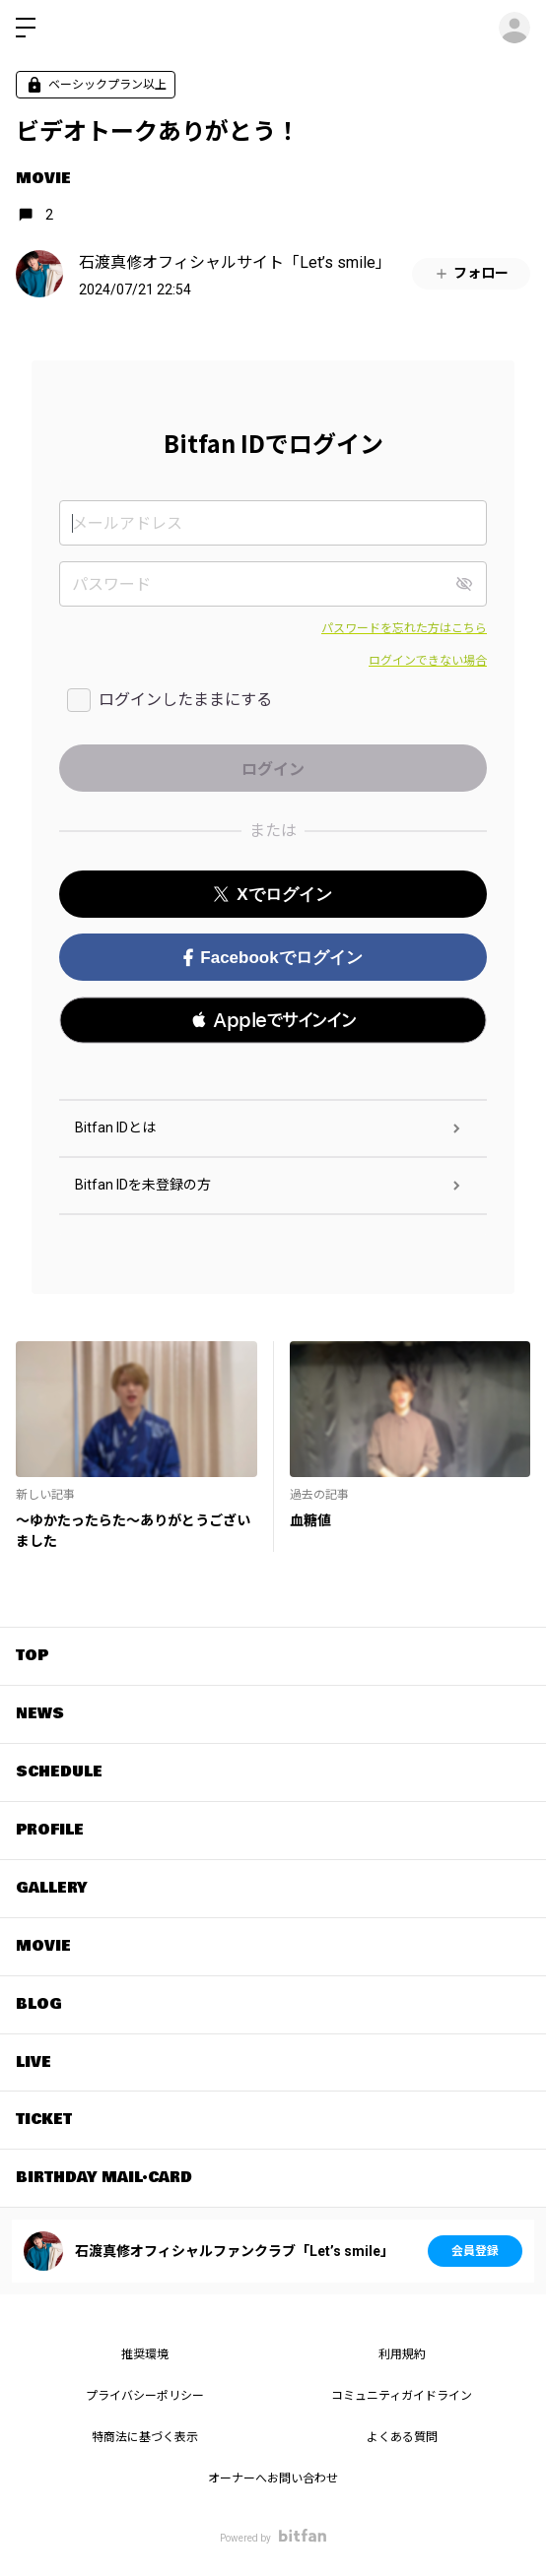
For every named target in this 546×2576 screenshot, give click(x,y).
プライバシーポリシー (145, 2396)
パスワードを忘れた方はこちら (404, 628)
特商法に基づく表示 (145, 2437)
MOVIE (43, 178)
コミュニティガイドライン (401, 2396)
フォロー (471, 273)
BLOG (39, 2004)
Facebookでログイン (272, 957)
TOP (32, 1655)
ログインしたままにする (185, 699)
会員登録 (475, 2251)
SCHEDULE (59, 1771)
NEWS (40, 1713)
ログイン (514, 27)
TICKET (44, 2119)
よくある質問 (402, 2437)
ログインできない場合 (428, 661)
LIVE (33, 2062)
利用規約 (402, 2354)
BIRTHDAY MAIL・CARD (104, 2177)
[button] (273, 1020)
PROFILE (50, 1829)
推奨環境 (145, 2354)
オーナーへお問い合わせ (273, 2478)
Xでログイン (272, 894)
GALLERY (51, 1888)
